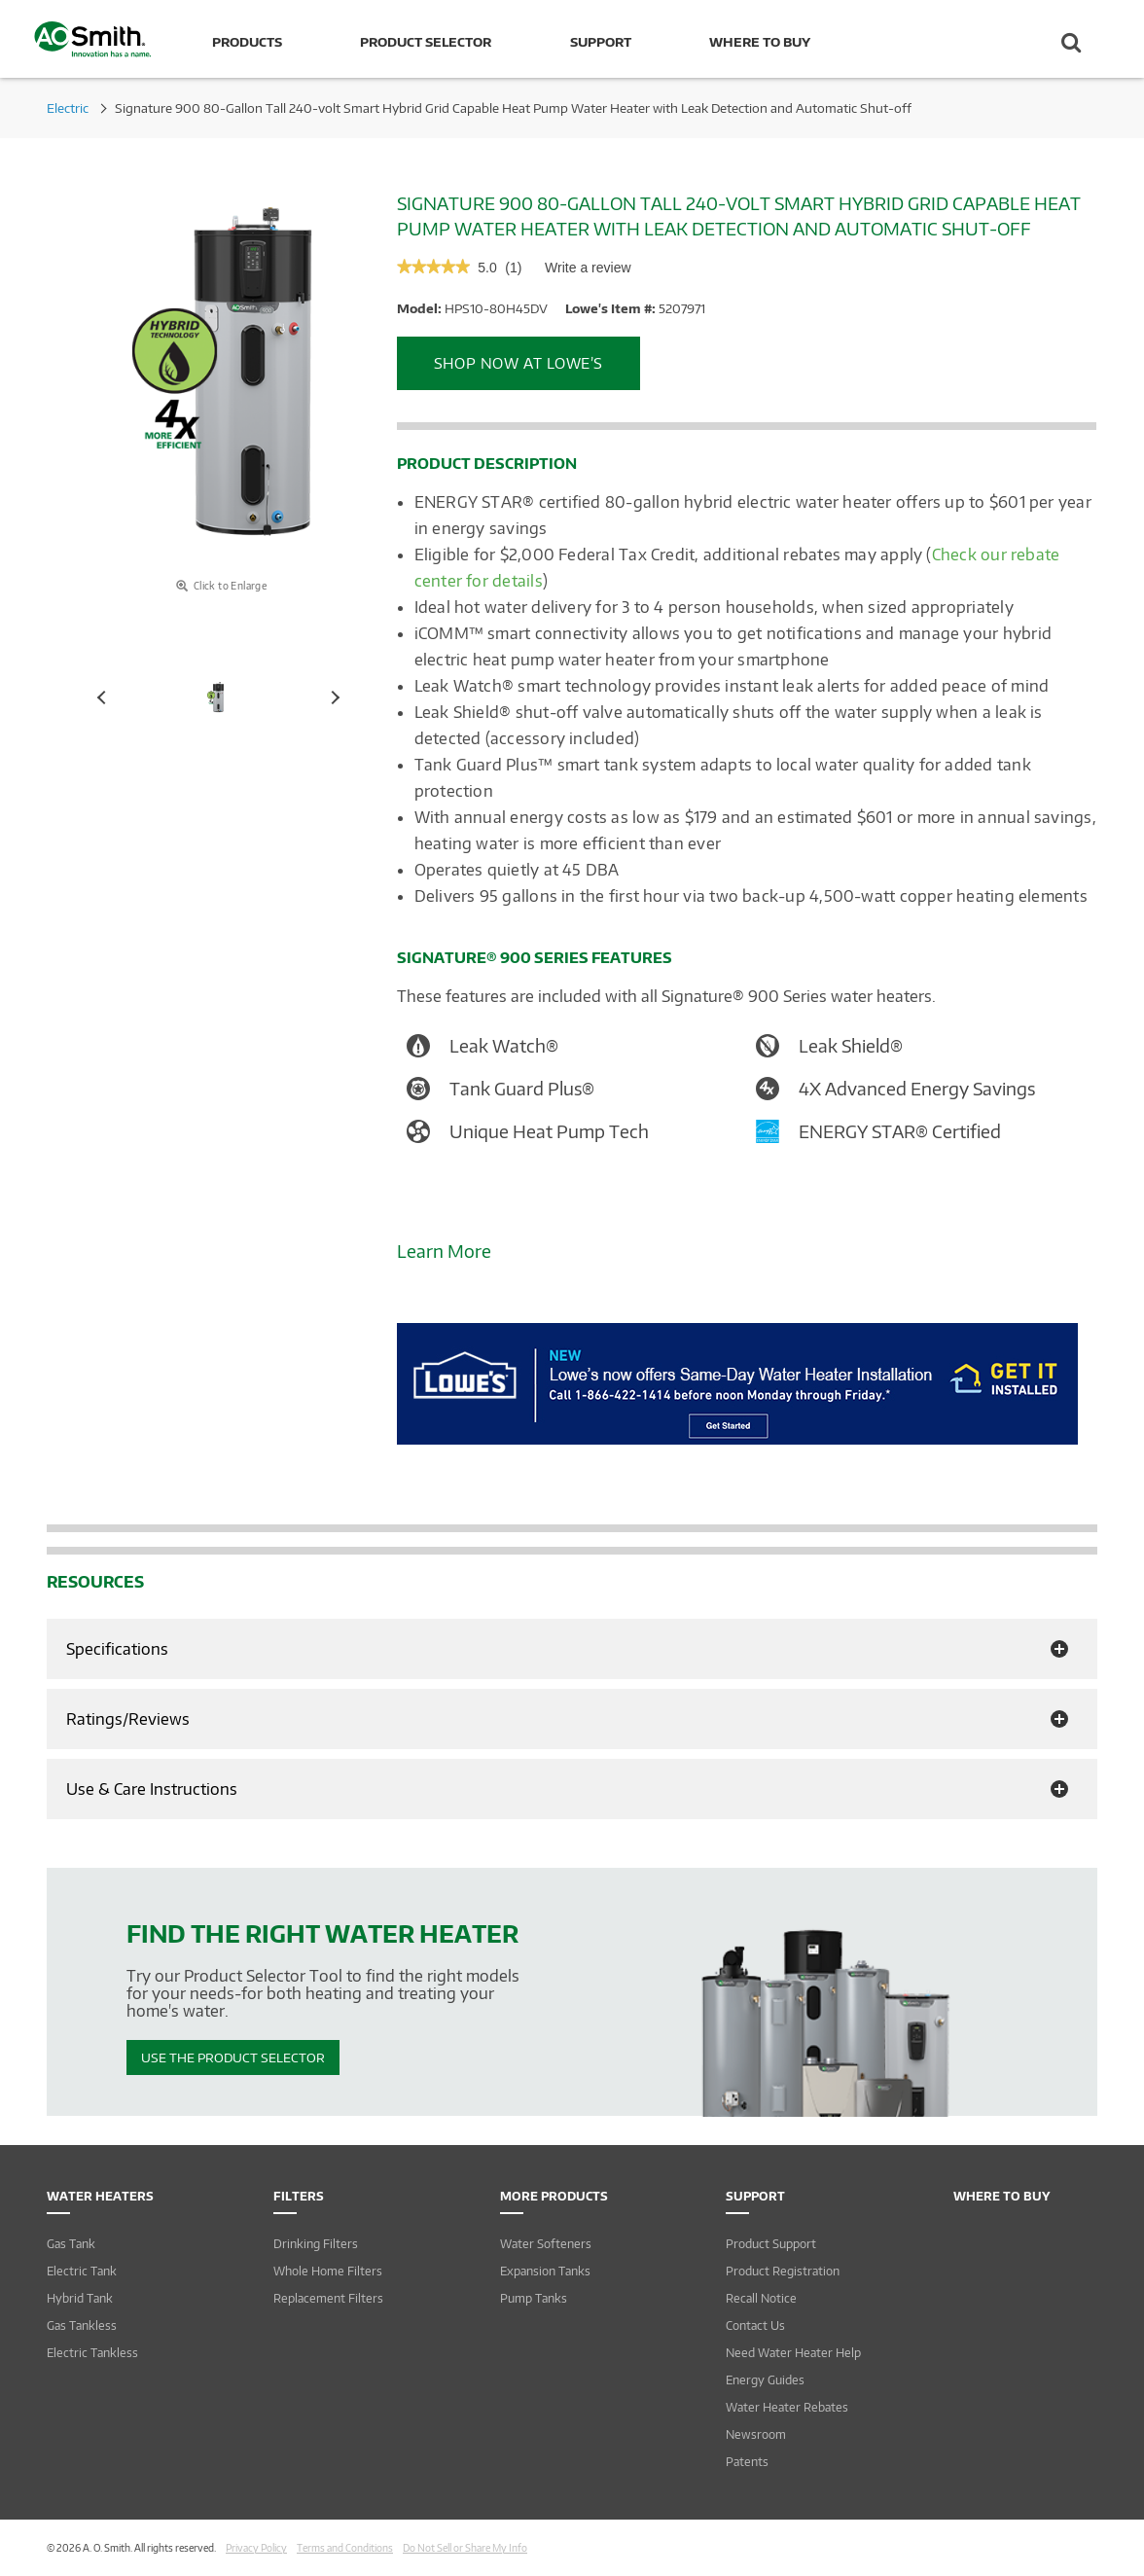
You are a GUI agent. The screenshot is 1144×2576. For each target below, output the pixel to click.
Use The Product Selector (233, 2057)
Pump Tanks (533, 2298)
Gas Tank (71, 2243)
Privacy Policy (256, 2548)
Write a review (587, 272)
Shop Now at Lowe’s (518, 363)
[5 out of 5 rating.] (487, 268)
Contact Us (755, 2325)
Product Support (771, 2243)
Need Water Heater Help (793, 2352)
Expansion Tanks (545, 2271)
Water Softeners (545, 2243)
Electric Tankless (92, 2352)
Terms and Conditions (345, 2548)
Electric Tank (82, 2271)
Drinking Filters (315, 2243)
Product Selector (425, 42)
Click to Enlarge (221, 585)
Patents (747, 2461)
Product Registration (783, 2271)
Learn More (444, 1250)
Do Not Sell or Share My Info (465, 2548)
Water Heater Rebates (787, 2407)
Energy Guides (765, 2380)
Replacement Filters (328, 2298)
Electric (68, 108)
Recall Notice (761, 2298)
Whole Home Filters (327, 2271)
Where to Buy (759, 42)
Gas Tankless (82, 2325)
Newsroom (756, 2434)
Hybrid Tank (80, 2298)
